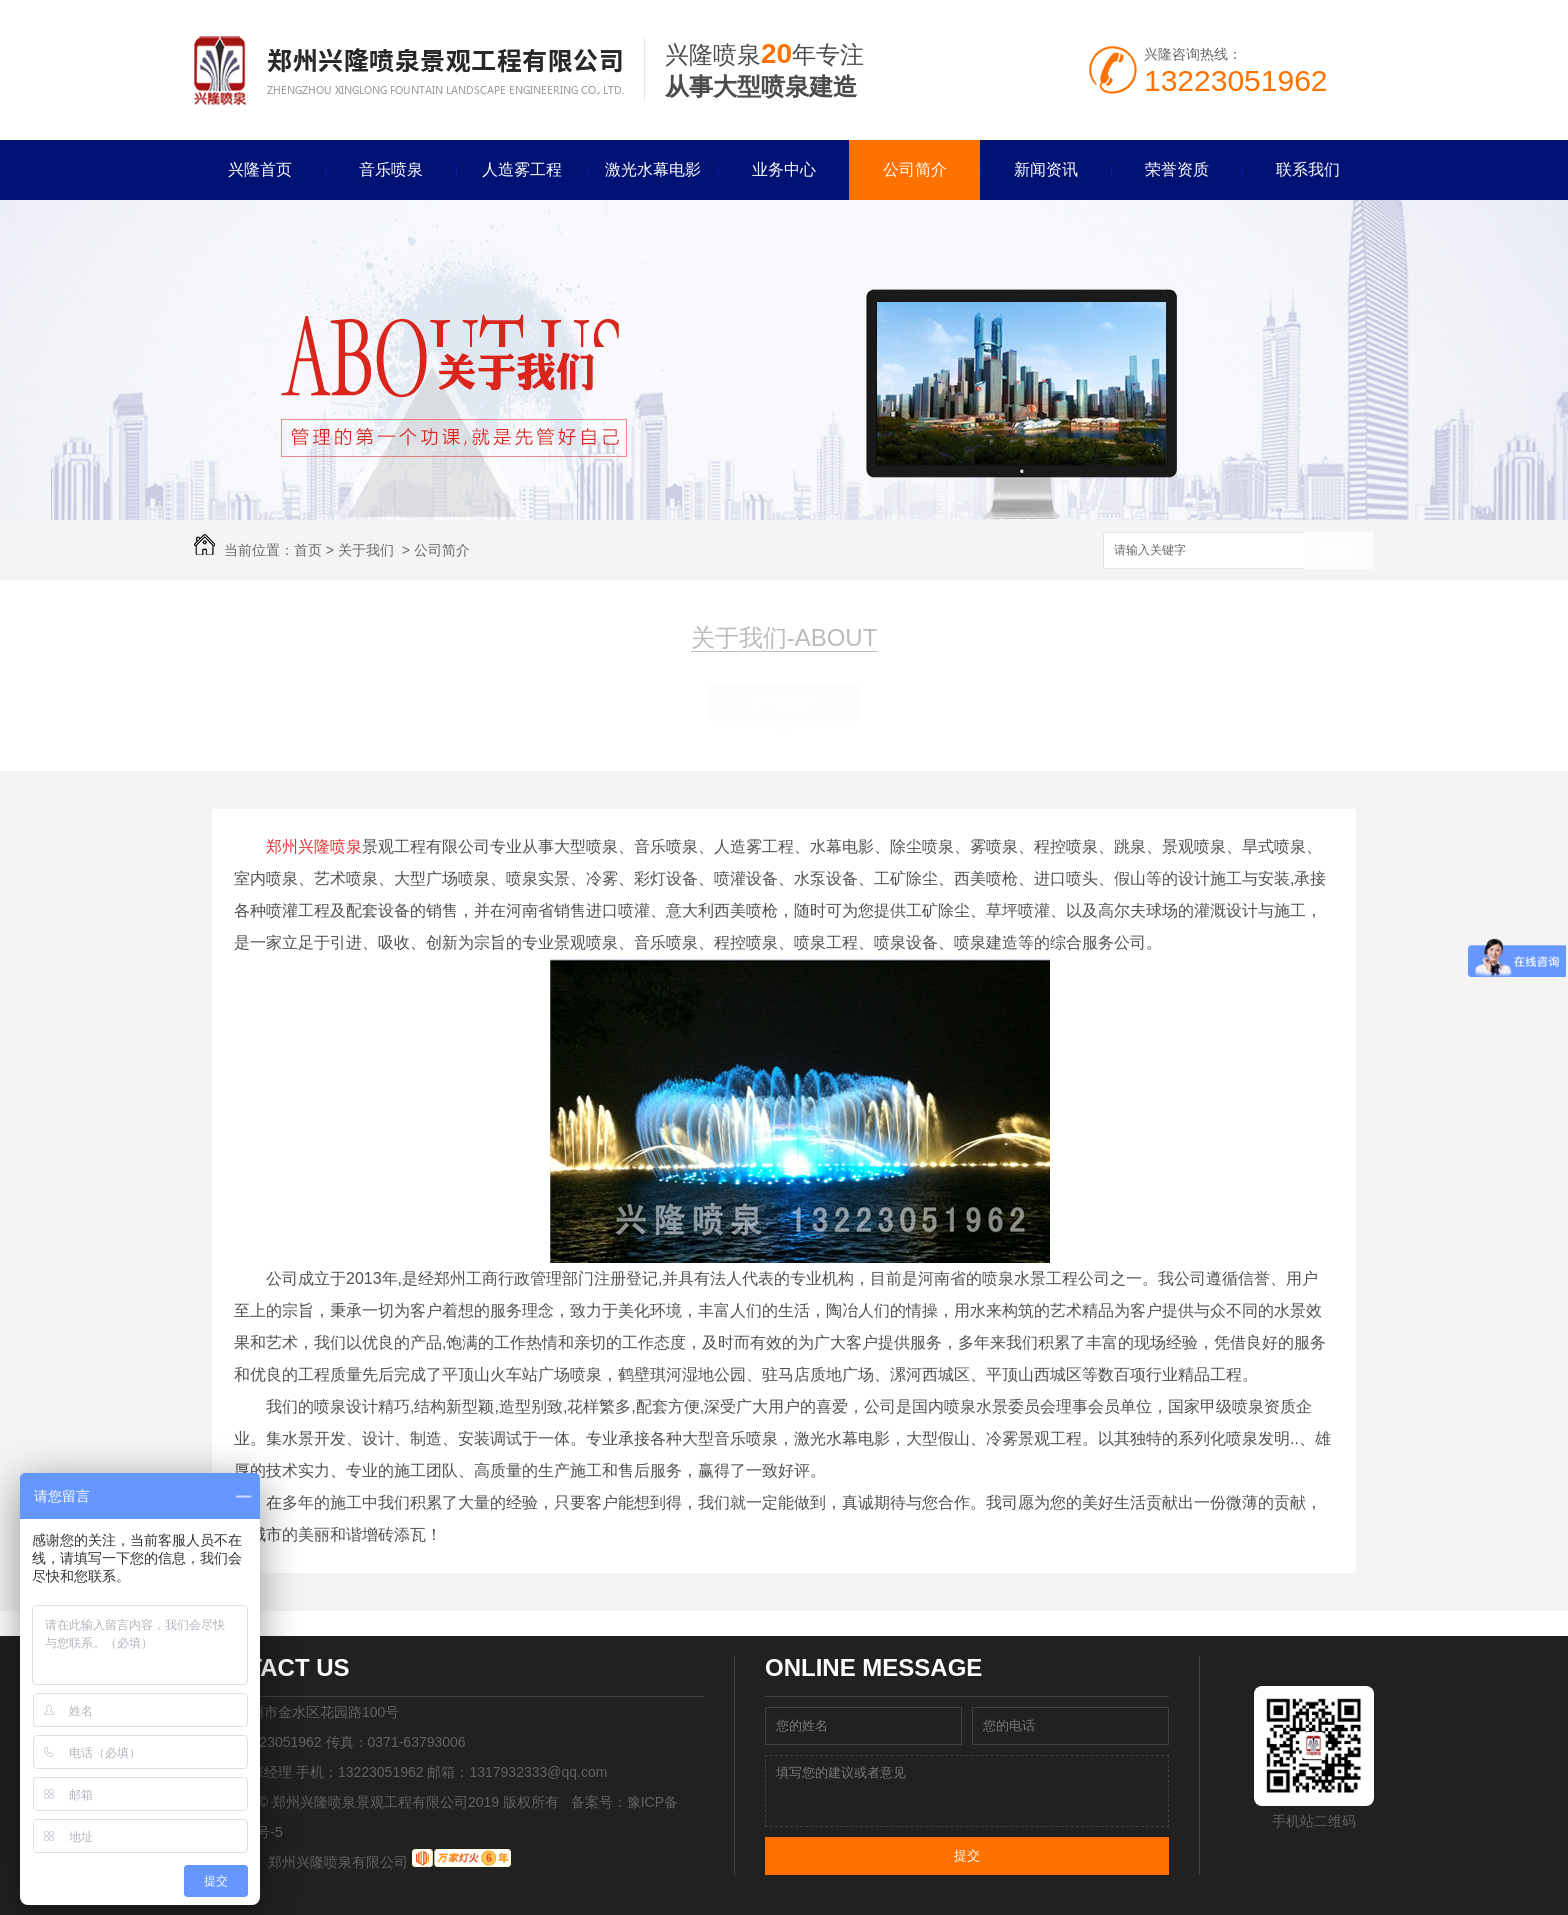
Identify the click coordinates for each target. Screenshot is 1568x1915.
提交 (967, 1855)
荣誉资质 (1177, 169)
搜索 (1339, 551)
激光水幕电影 (653, 169)
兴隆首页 (260, 169)
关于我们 (366, 550)
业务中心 (784, 169)
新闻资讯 (1046, 169)
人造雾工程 (522, 169)
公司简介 (915, 169)
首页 (308, 550)
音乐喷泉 (391, 169)
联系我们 (1308, 169)
